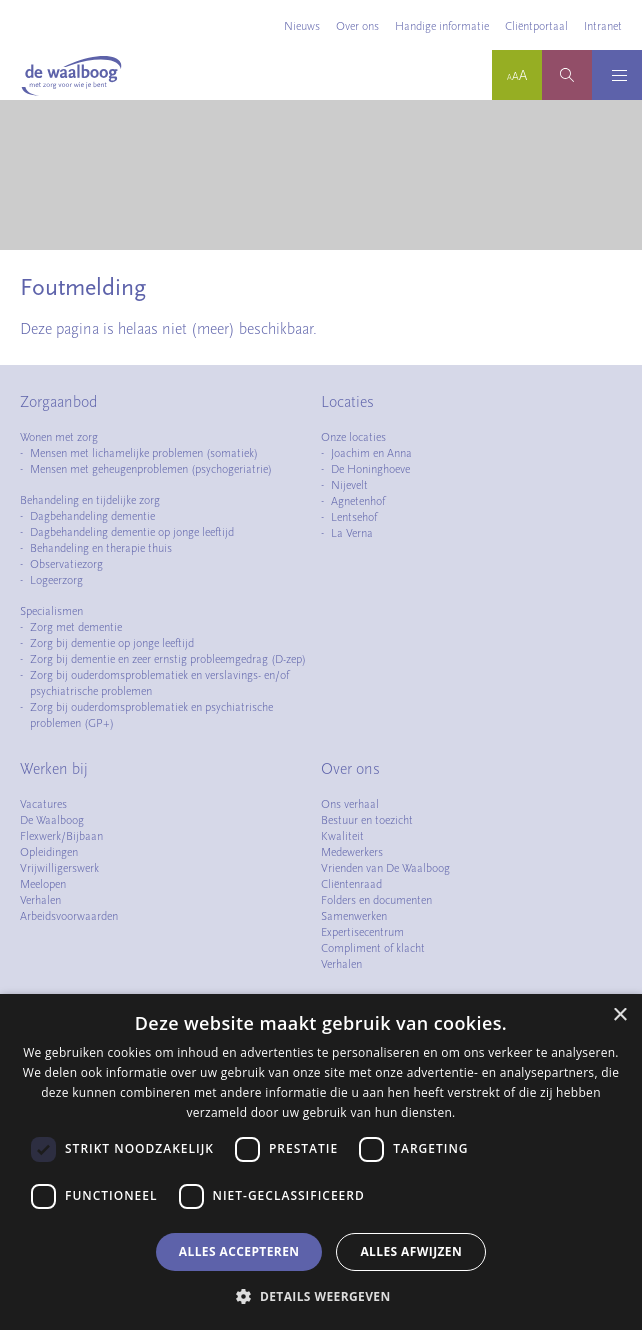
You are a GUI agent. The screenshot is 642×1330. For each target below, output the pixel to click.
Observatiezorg (66, 564)
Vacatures (43, 804)
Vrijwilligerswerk (59, 868)
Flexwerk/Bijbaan (61, 836)
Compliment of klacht (373, 948)
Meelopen (43, 884)
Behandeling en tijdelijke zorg (90, 500)
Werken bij (54, 769)
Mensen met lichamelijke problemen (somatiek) (144, 453)
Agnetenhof (358, 501)
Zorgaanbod (58, 402)
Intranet (603, 26)
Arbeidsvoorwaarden (69, 916)
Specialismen (51, 611)
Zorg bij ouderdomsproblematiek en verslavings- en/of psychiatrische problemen (159, 683)
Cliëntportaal (536, 26)
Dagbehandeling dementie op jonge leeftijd (132, 532)
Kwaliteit (342, 836)
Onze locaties (353, 437)
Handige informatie (442, 26)
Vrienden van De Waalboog (385, 868)
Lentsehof (354, 517)
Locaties (347, 402)
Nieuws (302, 26)
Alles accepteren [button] (239, 1251)
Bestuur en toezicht (367, 820)
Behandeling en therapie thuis (101, 548)
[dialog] (321, 1162)
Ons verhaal (350, 804)
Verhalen (40, 900)
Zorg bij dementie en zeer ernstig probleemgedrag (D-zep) (168, 659)
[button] (320, 1296)
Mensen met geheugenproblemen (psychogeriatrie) (151, 469)
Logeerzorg (56, 580)
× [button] (619, 1015)
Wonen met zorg (59, 437)
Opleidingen (49, 852)
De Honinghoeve (370, 469)
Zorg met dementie (76, 627)
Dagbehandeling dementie (92, 516)
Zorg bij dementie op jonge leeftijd (112, 643)
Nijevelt (349, 485)
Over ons (357, 26)
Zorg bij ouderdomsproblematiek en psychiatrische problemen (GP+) (151, 715)
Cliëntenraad (351, 884)
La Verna (352, 533)
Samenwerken (354, 916)
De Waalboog (52, 820)
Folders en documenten (376, 900)
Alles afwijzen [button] (411, 1251)
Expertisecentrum (362, 932)
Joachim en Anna (371, 453)
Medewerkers (352, 852)
